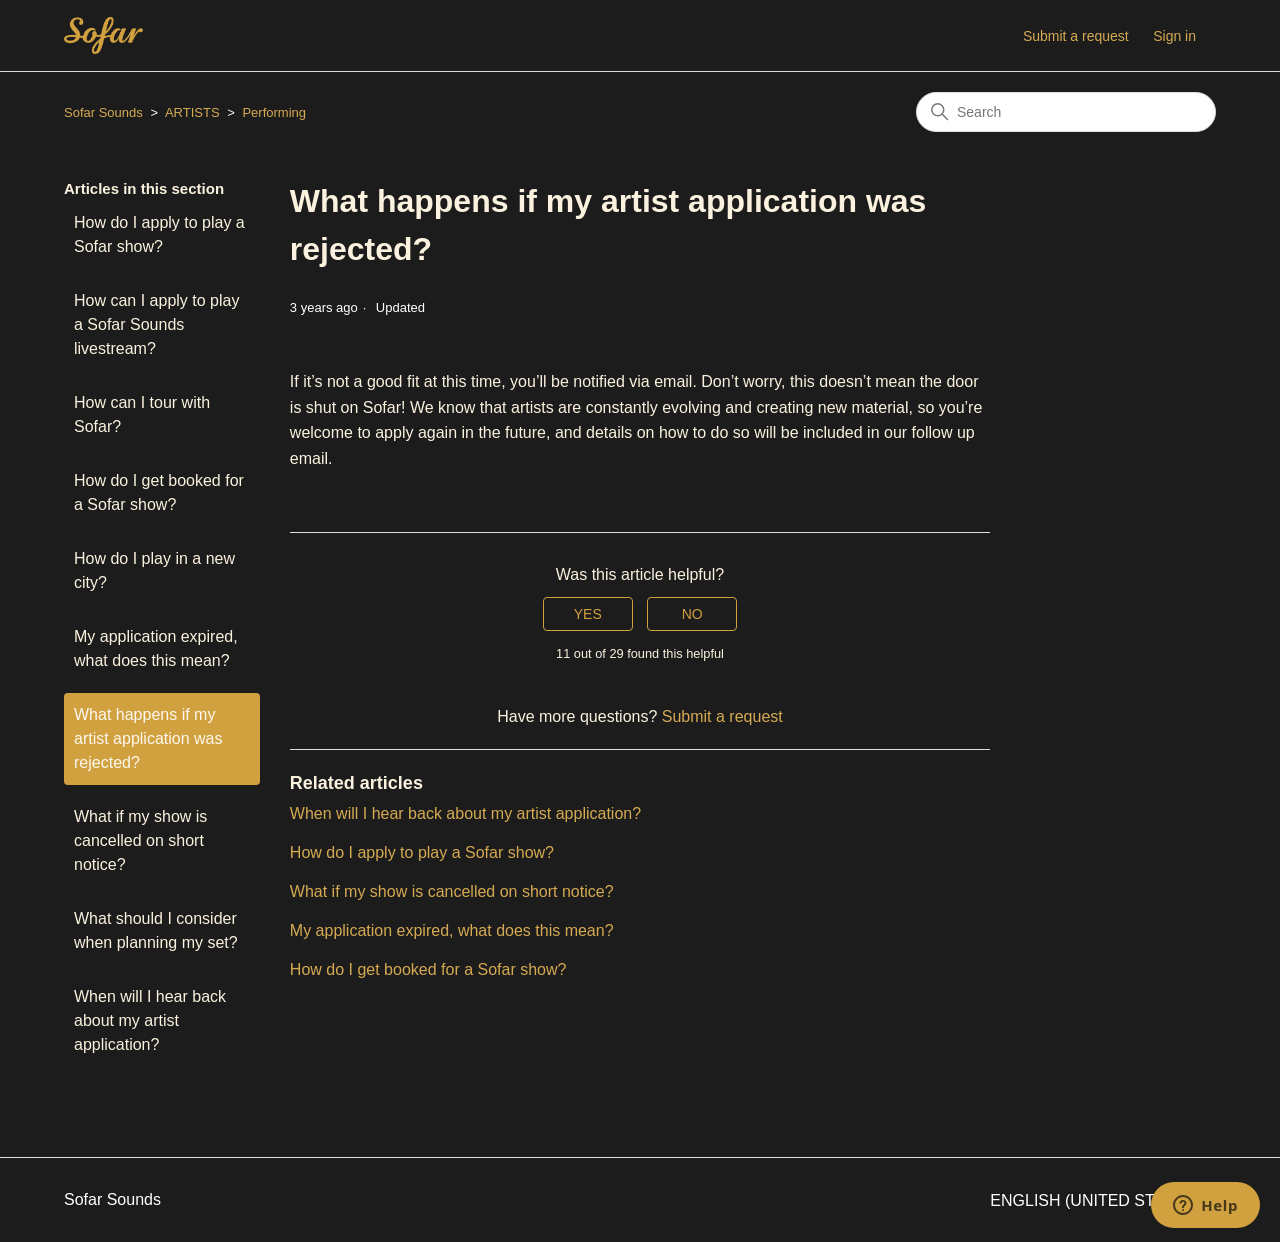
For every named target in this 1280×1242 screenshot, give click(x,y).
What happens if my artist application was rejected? (148, 738)
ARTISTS (192, 112)
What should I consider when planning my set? (156, 930)
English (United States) (1103, 1200)
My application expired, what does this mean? (156, 648)
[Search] (1066, 112)
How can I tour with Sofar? (142, 414)
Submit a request (1076, 36)
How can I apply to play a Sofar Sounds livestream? (156, 324)
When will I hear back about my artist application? (150, 1020)
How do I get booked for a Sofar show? (159, 492)
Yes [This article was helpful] (588, 614)
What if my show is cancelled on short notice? (140, 840)
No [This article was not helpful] (692, 614)
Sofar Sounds (103, 112)
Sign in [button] (1174, 36)
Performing (274, 112)
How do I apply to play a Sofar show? (159, 234)
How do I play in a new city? (154, 570)
